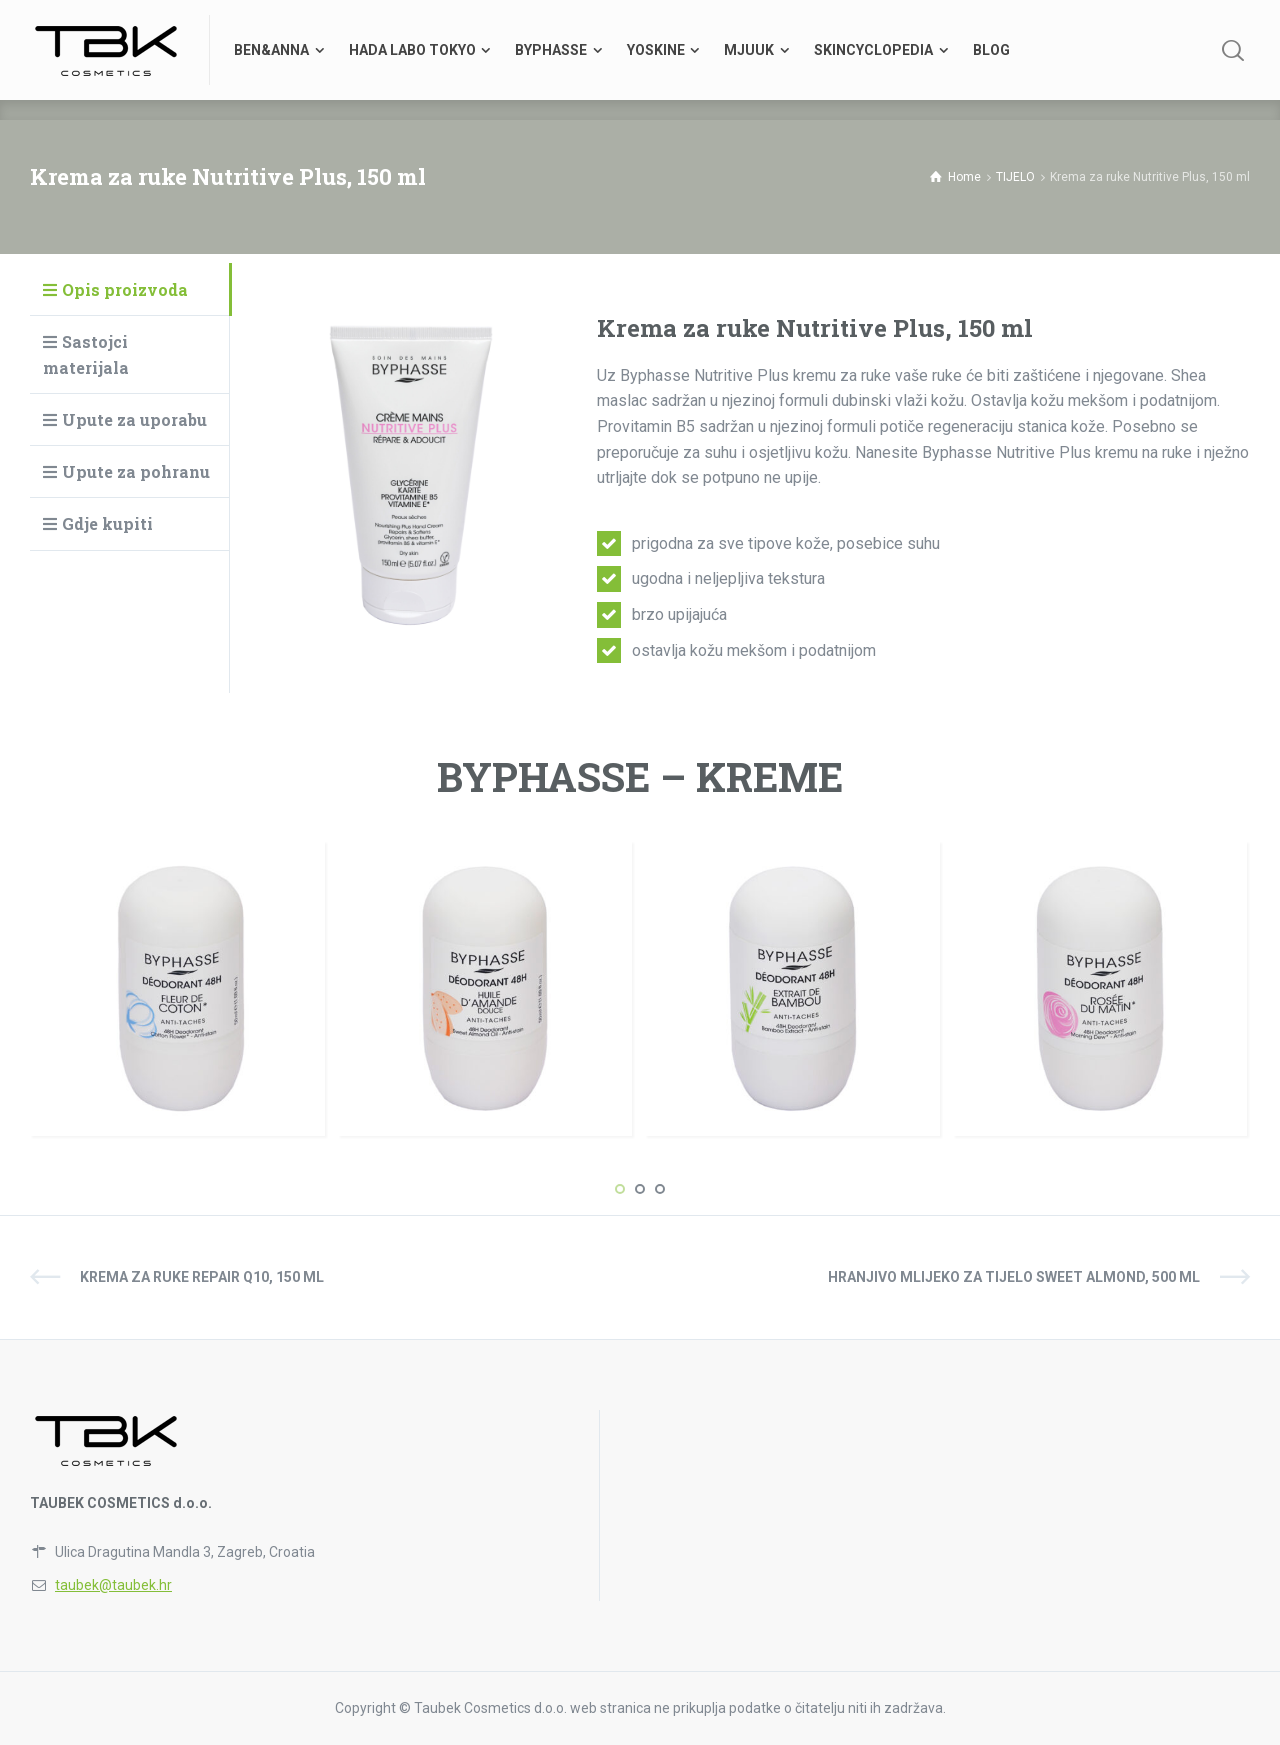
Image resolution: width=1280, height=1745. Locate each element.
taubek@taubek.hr (113, 1585)
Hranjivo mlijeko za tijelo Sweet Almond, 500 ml (1014, 1277)
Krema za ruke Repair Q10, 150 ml (202, 1277)
